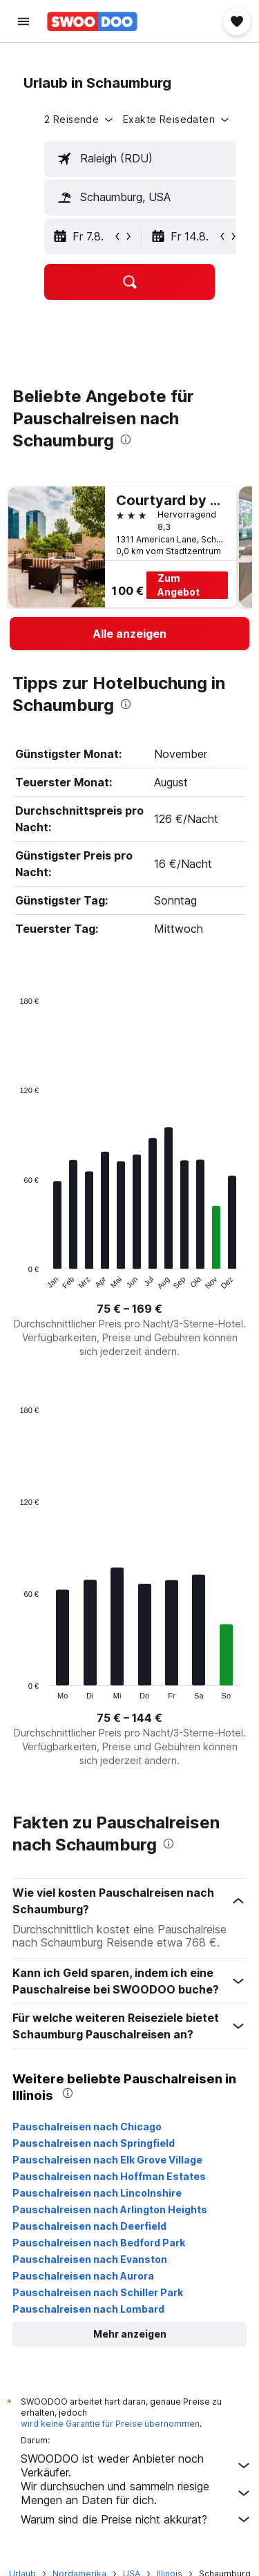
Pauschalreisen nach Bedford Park (98, 2242)
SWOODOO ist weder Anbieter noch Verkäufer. (136, 2465)
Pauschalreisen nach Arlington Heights (109, 2209)
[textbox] (144, 159)
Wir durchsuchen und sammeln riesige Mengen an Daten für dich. (136, 2493)
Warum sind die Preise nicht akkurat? (136, 2519)
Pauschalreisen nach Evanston (89, 2259)
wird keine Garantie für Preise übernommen (110, 2423)
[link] (129, 633)
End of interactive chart (12, 1279)
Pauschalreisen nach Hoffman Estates (109, 2176)
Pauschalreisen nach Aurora (83, 2276)
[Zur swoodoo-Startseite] (92, 21)
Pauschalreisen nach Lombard (88, 2309)
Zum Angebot (178, 585)
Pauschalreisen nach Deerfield (89, 2226)
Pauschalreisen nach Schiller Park (97, 2292)
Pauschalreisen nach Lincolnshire (97, 2193)
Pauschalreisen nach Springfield (93, 2143)
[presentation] (125, 439)
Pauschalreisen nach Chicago (87, 2126)
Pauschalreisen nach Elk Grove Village (107, 2160)
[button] (23, 21)
